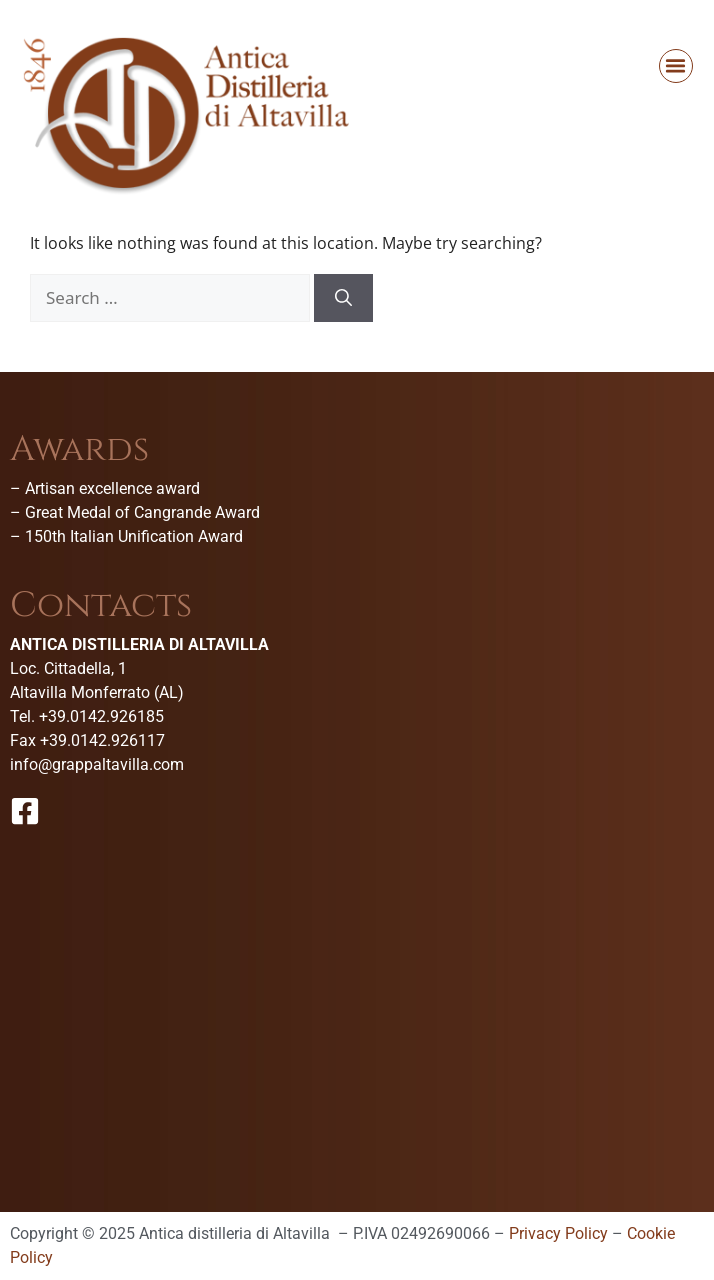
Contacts (101, 605)
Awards (79, 449)
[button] (676, 66)
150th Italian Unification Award (134, 536)
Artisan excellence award (112, 488)
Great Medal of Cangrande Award (142, 512)
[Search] (343, 298)
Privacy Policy (558, 1233)
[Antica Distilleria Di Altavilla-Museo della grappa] (357, 1002)
